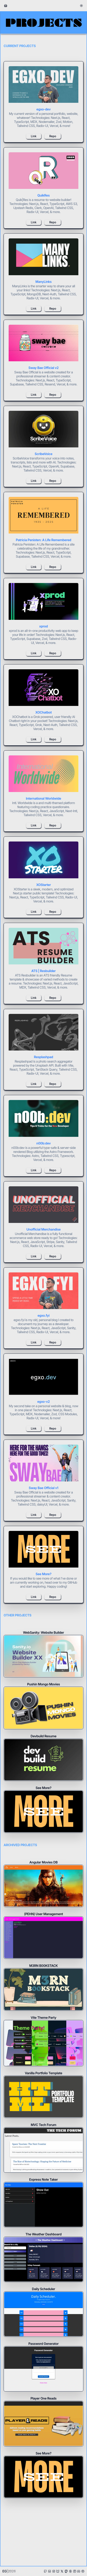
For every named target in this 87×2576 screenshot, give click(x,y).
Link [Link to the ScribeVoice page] (34, 480)
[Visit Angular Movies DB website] (43, 1883)
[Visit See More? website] (43, 1809)
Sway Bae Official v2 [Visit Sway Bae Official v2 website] (43, 368)
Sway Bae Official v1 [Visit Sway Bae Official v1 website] (43, 1488)
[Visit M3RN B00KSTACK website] (43, 1987)
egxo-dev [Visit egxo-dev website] (43, 109)
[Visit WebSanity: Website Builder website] (43, 1653)
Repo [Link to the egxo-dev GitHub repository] (52, 136)
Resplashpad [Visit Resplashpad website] (43, 1057)
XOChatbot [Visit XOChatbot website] (43, 712)
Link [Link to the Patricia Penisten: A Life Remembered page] (34, 567)
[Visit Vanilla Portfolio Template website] (43, 2094)
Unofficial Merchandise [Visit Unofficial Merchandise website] (43, 1229)
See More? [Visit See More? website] (43, 1574)
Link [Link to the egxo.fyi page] (34, 1342)
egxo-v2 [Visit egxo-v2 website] (43, 1402)
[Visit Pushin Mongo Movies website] (43, 1705)
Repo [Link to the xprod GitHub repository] (52, 653)
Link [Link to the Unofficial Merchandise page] (34, 1256)
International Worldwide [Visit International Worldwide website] (43, 798)
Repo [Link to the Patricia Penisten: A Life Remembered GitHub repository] (52, 567)
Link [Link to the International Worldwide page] (34, 825)
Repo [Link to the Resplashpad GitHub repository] (52, 1084)
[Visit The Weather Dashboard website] (43, 2257)
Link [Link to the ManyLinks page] (34, 308)
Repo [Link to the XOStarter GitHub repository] (52, 911)
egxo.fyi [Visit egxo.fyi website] (44, 1315)
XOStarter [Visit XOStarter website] (43, 885)
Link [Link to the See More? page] (34, 1597)
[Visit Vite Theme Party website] (43, 2041)
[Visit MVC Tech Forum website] (43, 2148)
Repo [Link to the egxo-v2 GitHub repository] (52, 1428)
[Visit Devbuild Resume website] (43, 1757)
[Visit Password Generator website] (43, 2367)
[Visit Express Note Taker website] (43, 2202)
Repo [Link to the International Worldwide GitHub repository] (52, 825)
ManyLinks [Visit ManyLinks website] (43, 282)
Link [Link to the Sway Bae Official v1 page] (34, 1514)
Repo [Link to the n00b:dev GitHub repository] (52, 1170)
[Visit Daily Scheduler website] (43, 2312)
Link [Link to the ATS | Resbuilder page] (34, 997)
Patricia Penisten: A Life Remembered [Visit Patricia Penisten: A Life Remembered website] (43, 540)
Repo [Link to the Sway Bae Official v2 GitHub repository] (52, 394)
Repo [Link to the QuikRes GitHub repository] (52, 222)
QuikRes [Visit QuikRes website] (43, 195)
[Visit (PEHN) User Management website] (43, 1935)
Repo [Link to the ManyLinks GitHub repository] (52, 308)
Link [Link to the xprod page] (34, 653)
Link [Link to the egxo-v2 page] (34, 1428)
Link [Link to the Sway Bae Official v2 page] (34, 394)
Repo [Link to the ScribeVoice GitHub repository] (52, 480)
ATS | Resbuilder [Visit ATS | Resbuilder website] (43, 971)
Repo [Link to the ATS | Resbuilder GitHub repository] (52, 997)
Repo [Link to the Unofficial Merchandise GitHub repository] (52, 1256)
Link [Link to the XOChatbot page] (34, 739)
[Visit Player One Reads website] (43, 2421)
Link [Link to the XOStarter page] (34, 911)
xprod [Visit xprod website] (43, 626)
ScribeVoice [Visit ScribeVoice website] (43, 454)
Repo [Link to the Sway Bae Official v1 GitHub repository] (52, 1514)
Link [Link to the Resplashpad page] (34, 1084)
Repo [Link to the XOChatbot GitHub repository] (52, 739)
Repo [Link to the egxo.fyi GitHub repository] (52, 1342)
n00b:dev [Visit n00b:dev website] (43, 1143)
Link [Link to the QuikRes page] (34, 222)
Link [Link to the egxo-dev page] (34, 136)
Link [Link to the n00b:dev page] (34, 1170)
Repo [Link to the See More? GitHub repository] (52, 1597)
